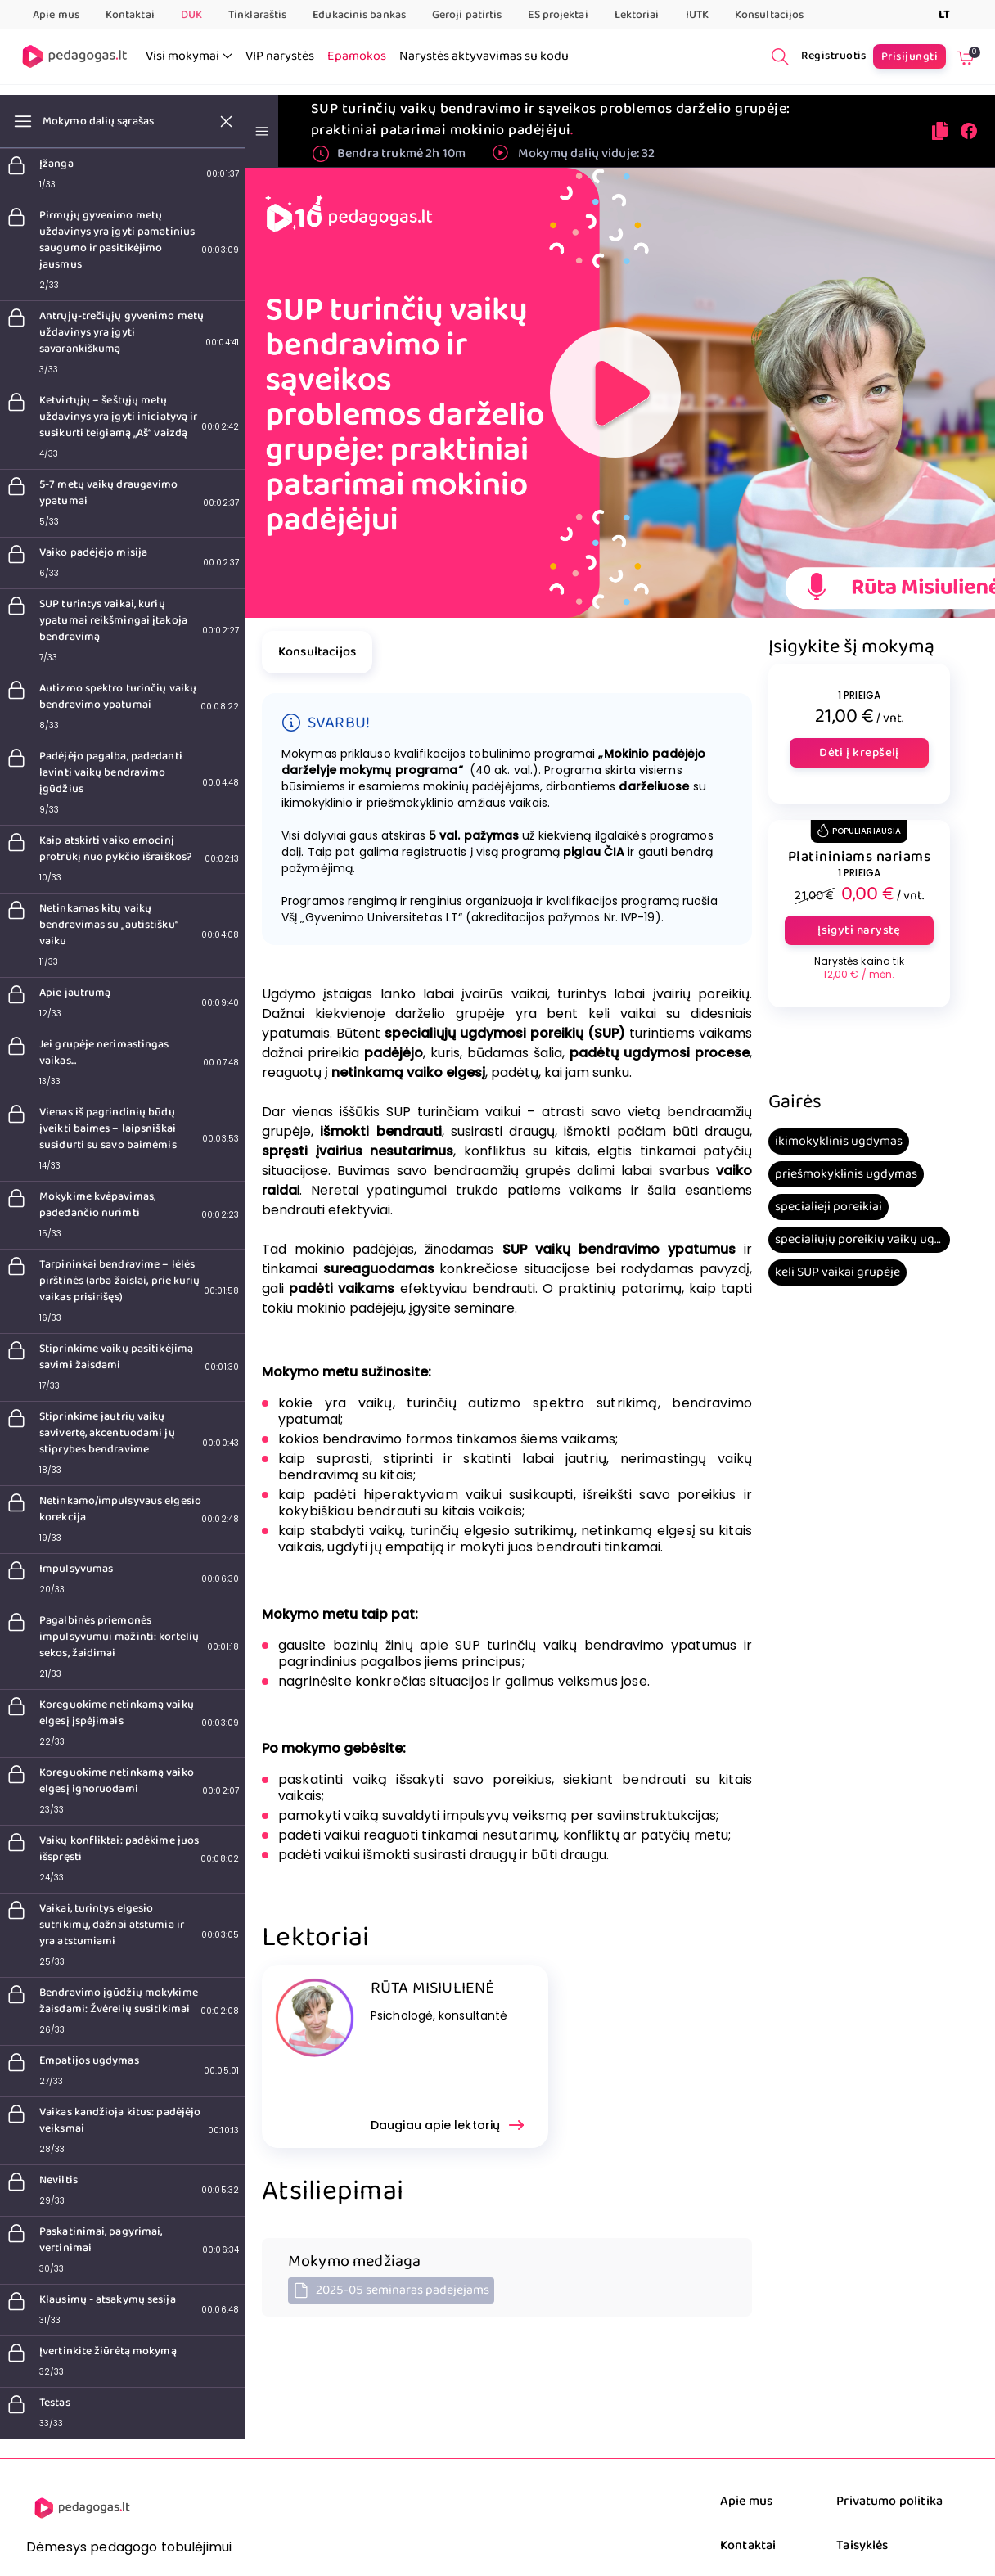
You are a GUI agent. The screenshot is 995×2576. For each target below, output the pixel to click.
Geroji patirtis (467, 15)
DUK (191, 15)
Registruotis (834, 56)
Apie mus (56, 15)
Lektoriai (637, 15)
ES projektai (558, 15)
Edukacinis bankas (359, 15)
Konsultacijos (769, 15)
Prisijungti (909, 56)
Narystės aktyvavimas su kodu (484, 56)
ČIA (614, 852)
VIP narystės (279, 56)
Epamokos (356, 56)
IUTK (697, 15)
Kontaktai (130, 15)
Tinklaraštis (257, 15)
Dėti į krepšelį (859, 753)
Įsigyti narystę (859, 930)
